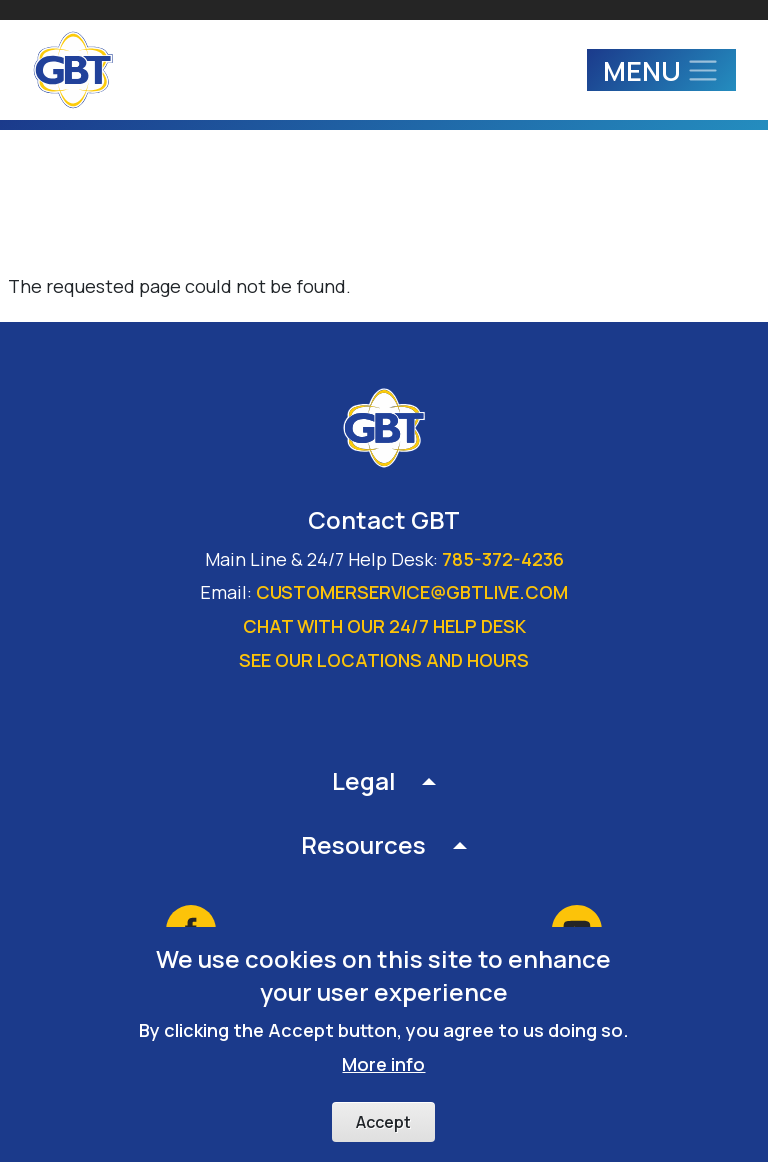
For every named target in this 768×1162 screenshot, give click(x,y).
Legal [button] (364, 780)
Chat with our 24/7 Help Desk (384, 626)
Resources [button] (363, 844)
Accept (383, 1137)
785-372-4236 (503, 559)
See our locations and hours (384, 660)
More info (383, 1079)
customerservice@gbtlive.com (412, 592)
